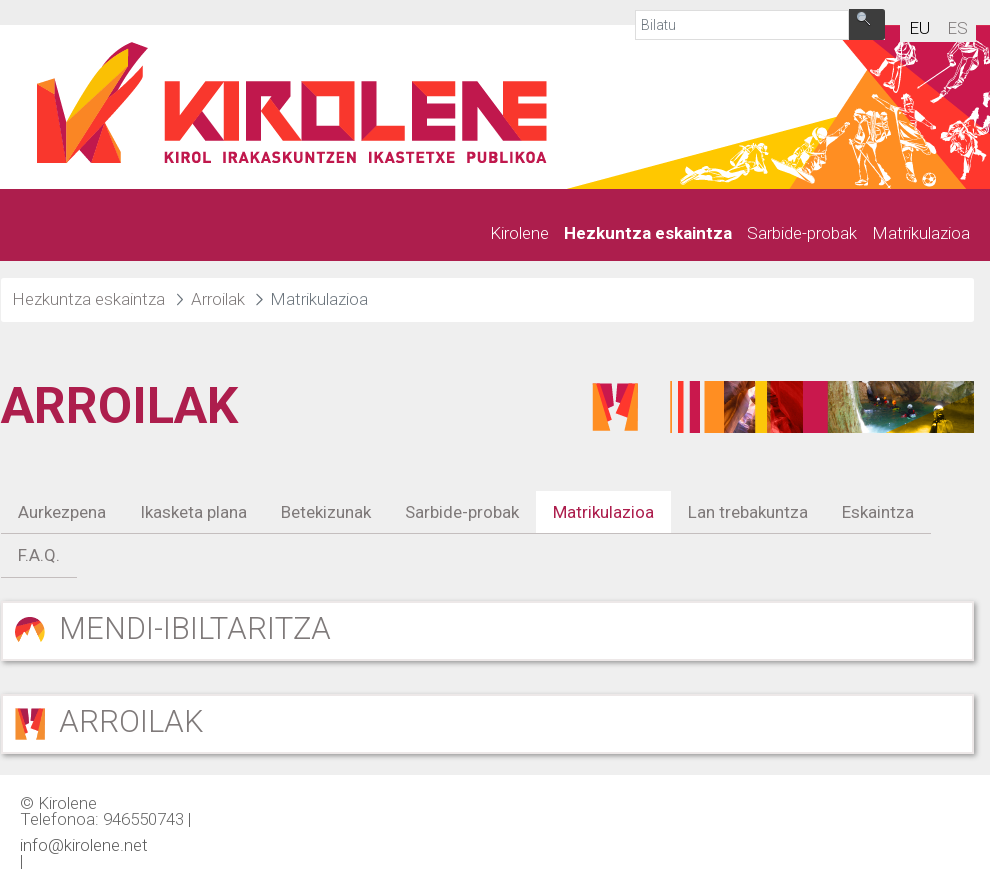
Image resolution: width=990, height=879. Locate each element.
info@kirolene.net (84, 844)
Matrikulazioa (603, 512)
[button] (487, 631)
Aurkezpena (62, 512)
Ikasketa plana (193, 512)
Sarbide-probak (462, 512)
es (957, 28)
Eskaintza (878, 512)
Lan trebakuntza (748, 512)
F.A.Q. (39, 555)
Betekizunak (326, 512)
